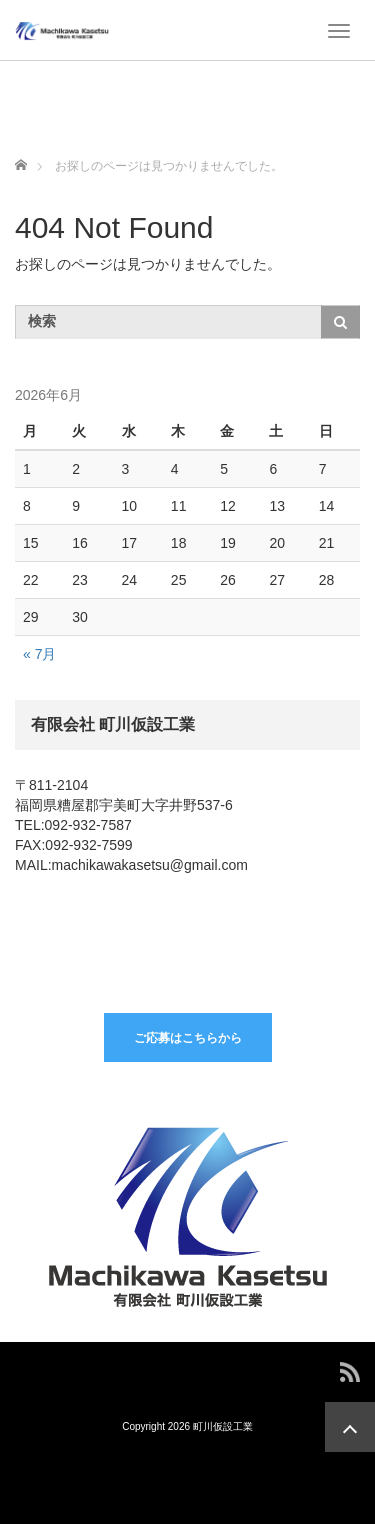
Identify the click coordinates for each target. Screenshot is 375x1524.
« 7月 (39, 654)
